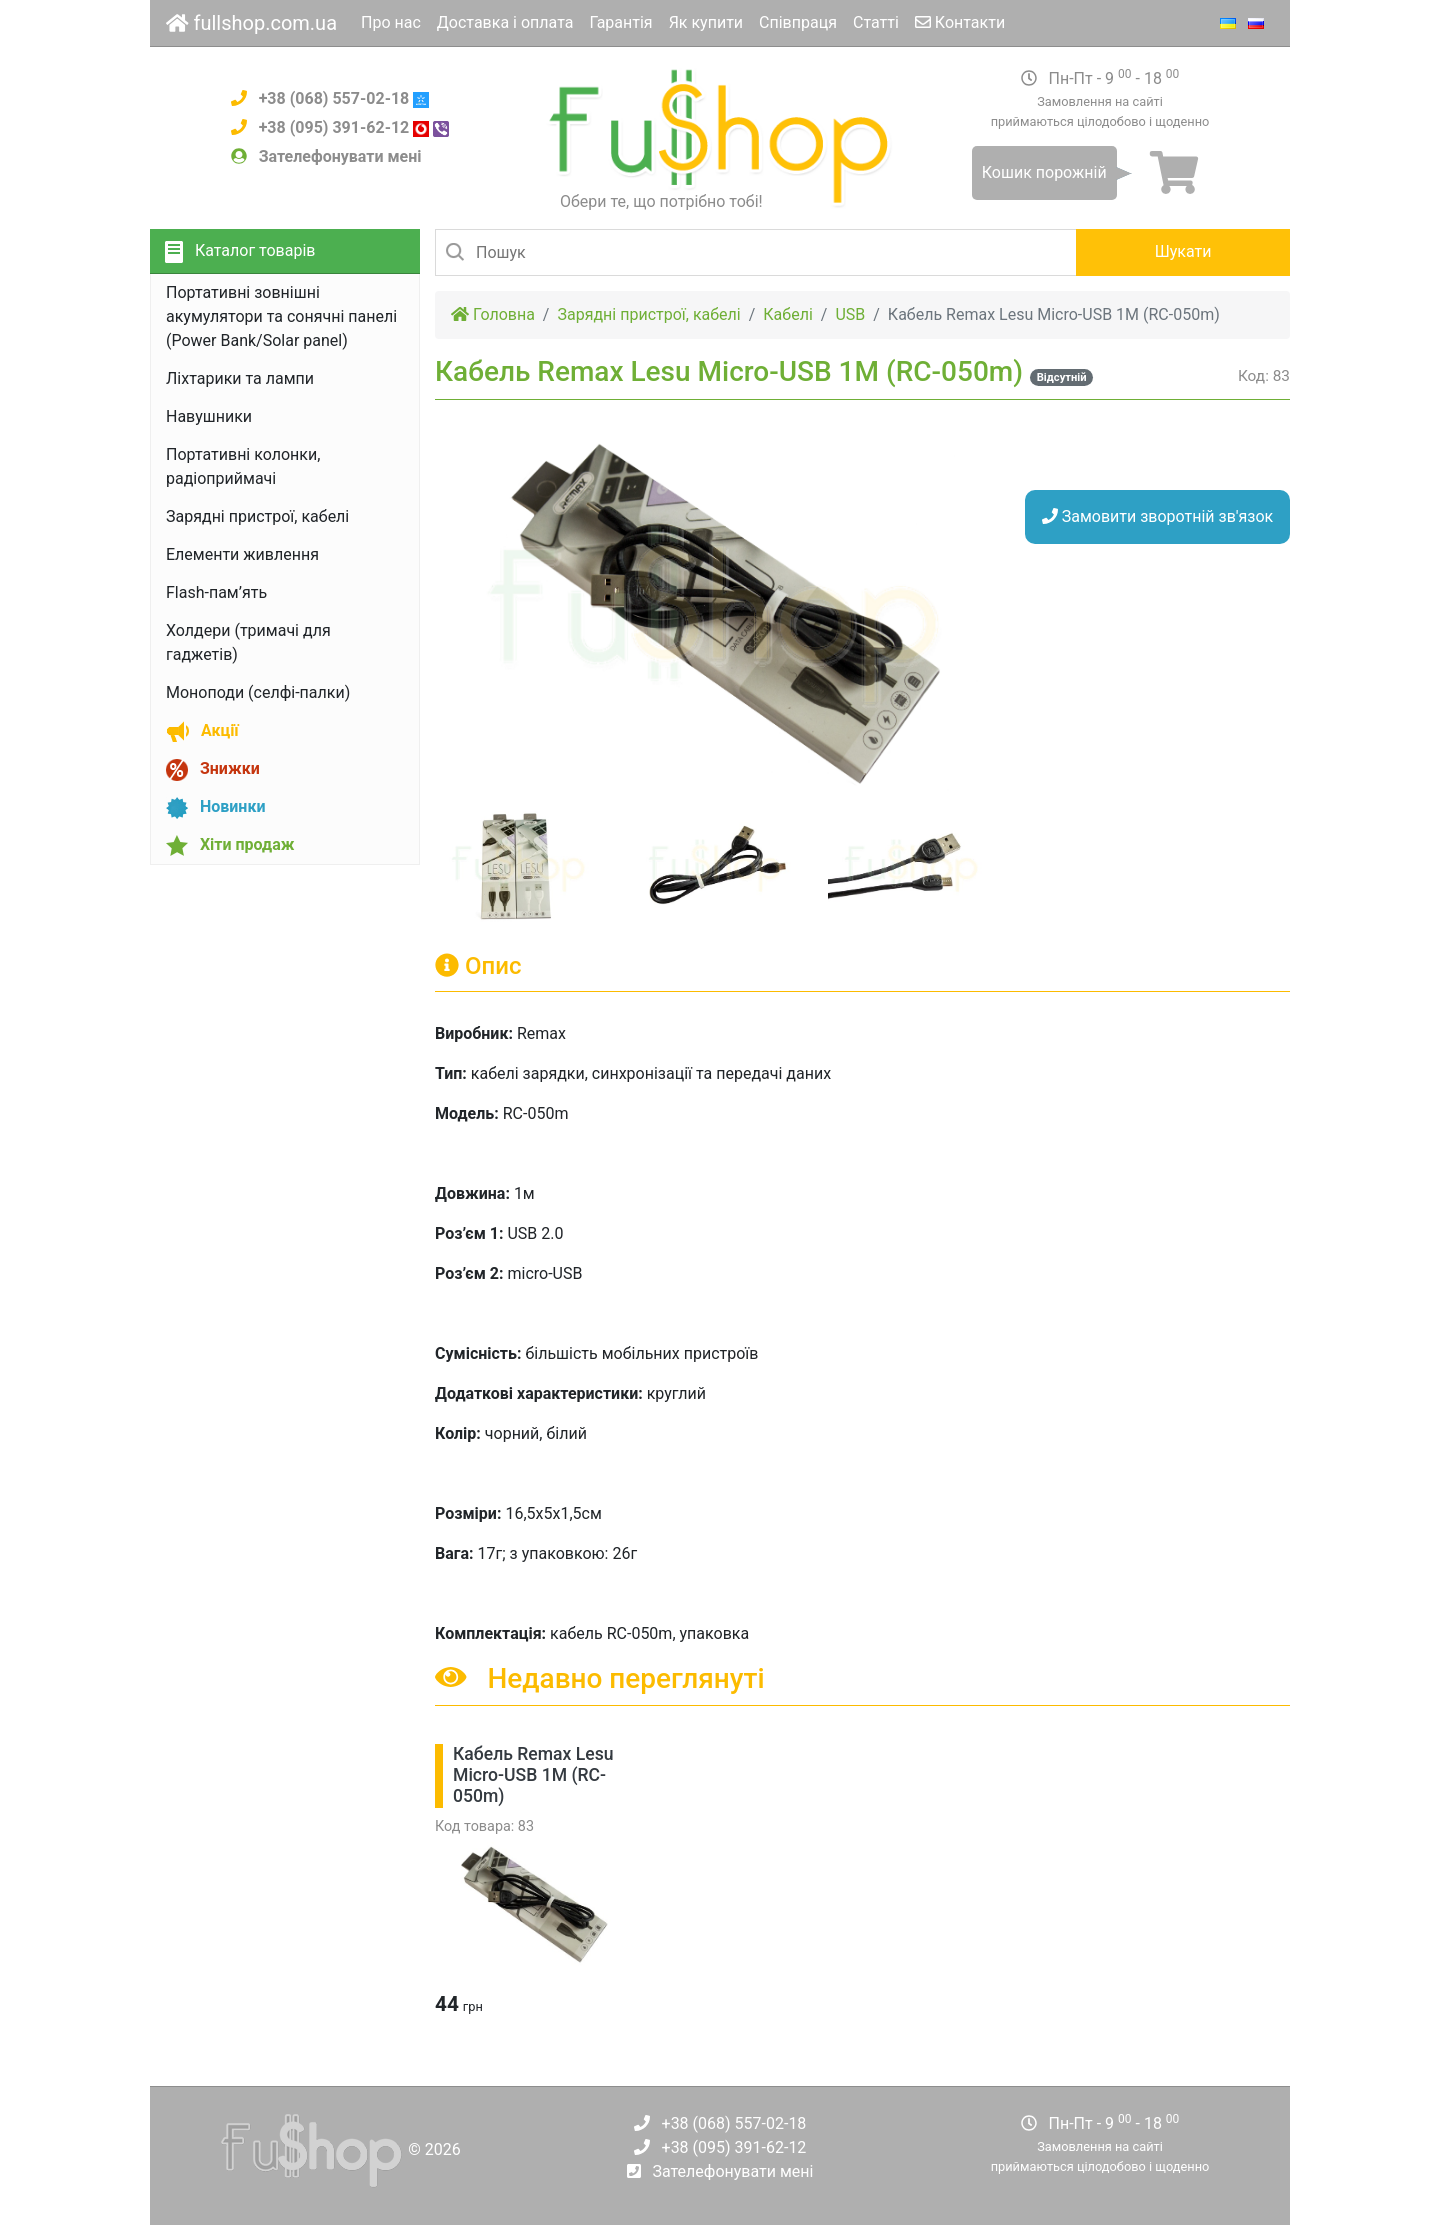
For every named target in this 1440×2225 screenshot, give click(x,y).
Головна (493, 314)
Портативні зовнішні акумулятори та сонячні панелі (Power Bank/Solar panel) (281, 316)
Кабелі (787, 314)
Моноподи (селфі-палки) (258, 692)
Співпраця (798, 22)
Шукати (1183, 251)
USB (850, 314)
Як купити (706, 22)
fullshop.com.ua (251, 23)
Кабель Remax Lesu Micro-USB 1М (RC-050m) (533, 1775)
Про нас (391, 22)
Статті (876, 22)
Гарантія (620, 22)
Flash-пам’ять (216, 592)
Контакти (960, 22)
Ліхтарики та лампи (240, 378)
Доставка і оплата (505, 22)
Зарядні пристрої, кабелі (257, 516)
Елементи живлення (242, 554)
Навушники (209, 416)
